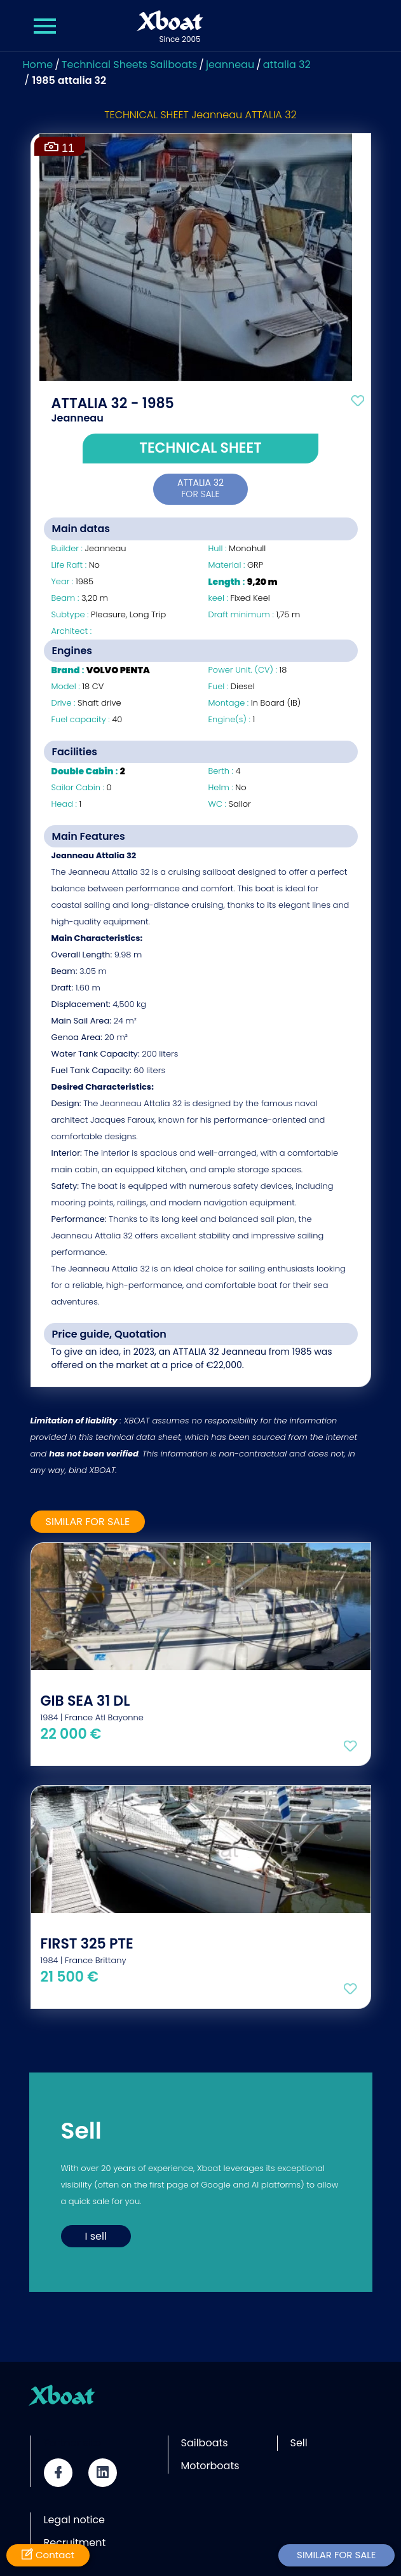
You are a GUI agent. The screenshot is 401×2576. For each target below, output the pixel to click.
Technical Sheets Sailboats (130, 64)
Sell (299, 2443)
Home (38, 64)
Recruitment (75, 2542)
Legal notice (74, 2519)
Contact (48, 2554)
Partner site (72, 2443)
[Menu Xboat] (46, 26)
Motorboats (210, 2465)
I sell (96, 2236)
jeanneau (230, 64)
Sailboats (204, 2443)
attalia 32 (287, 64)
